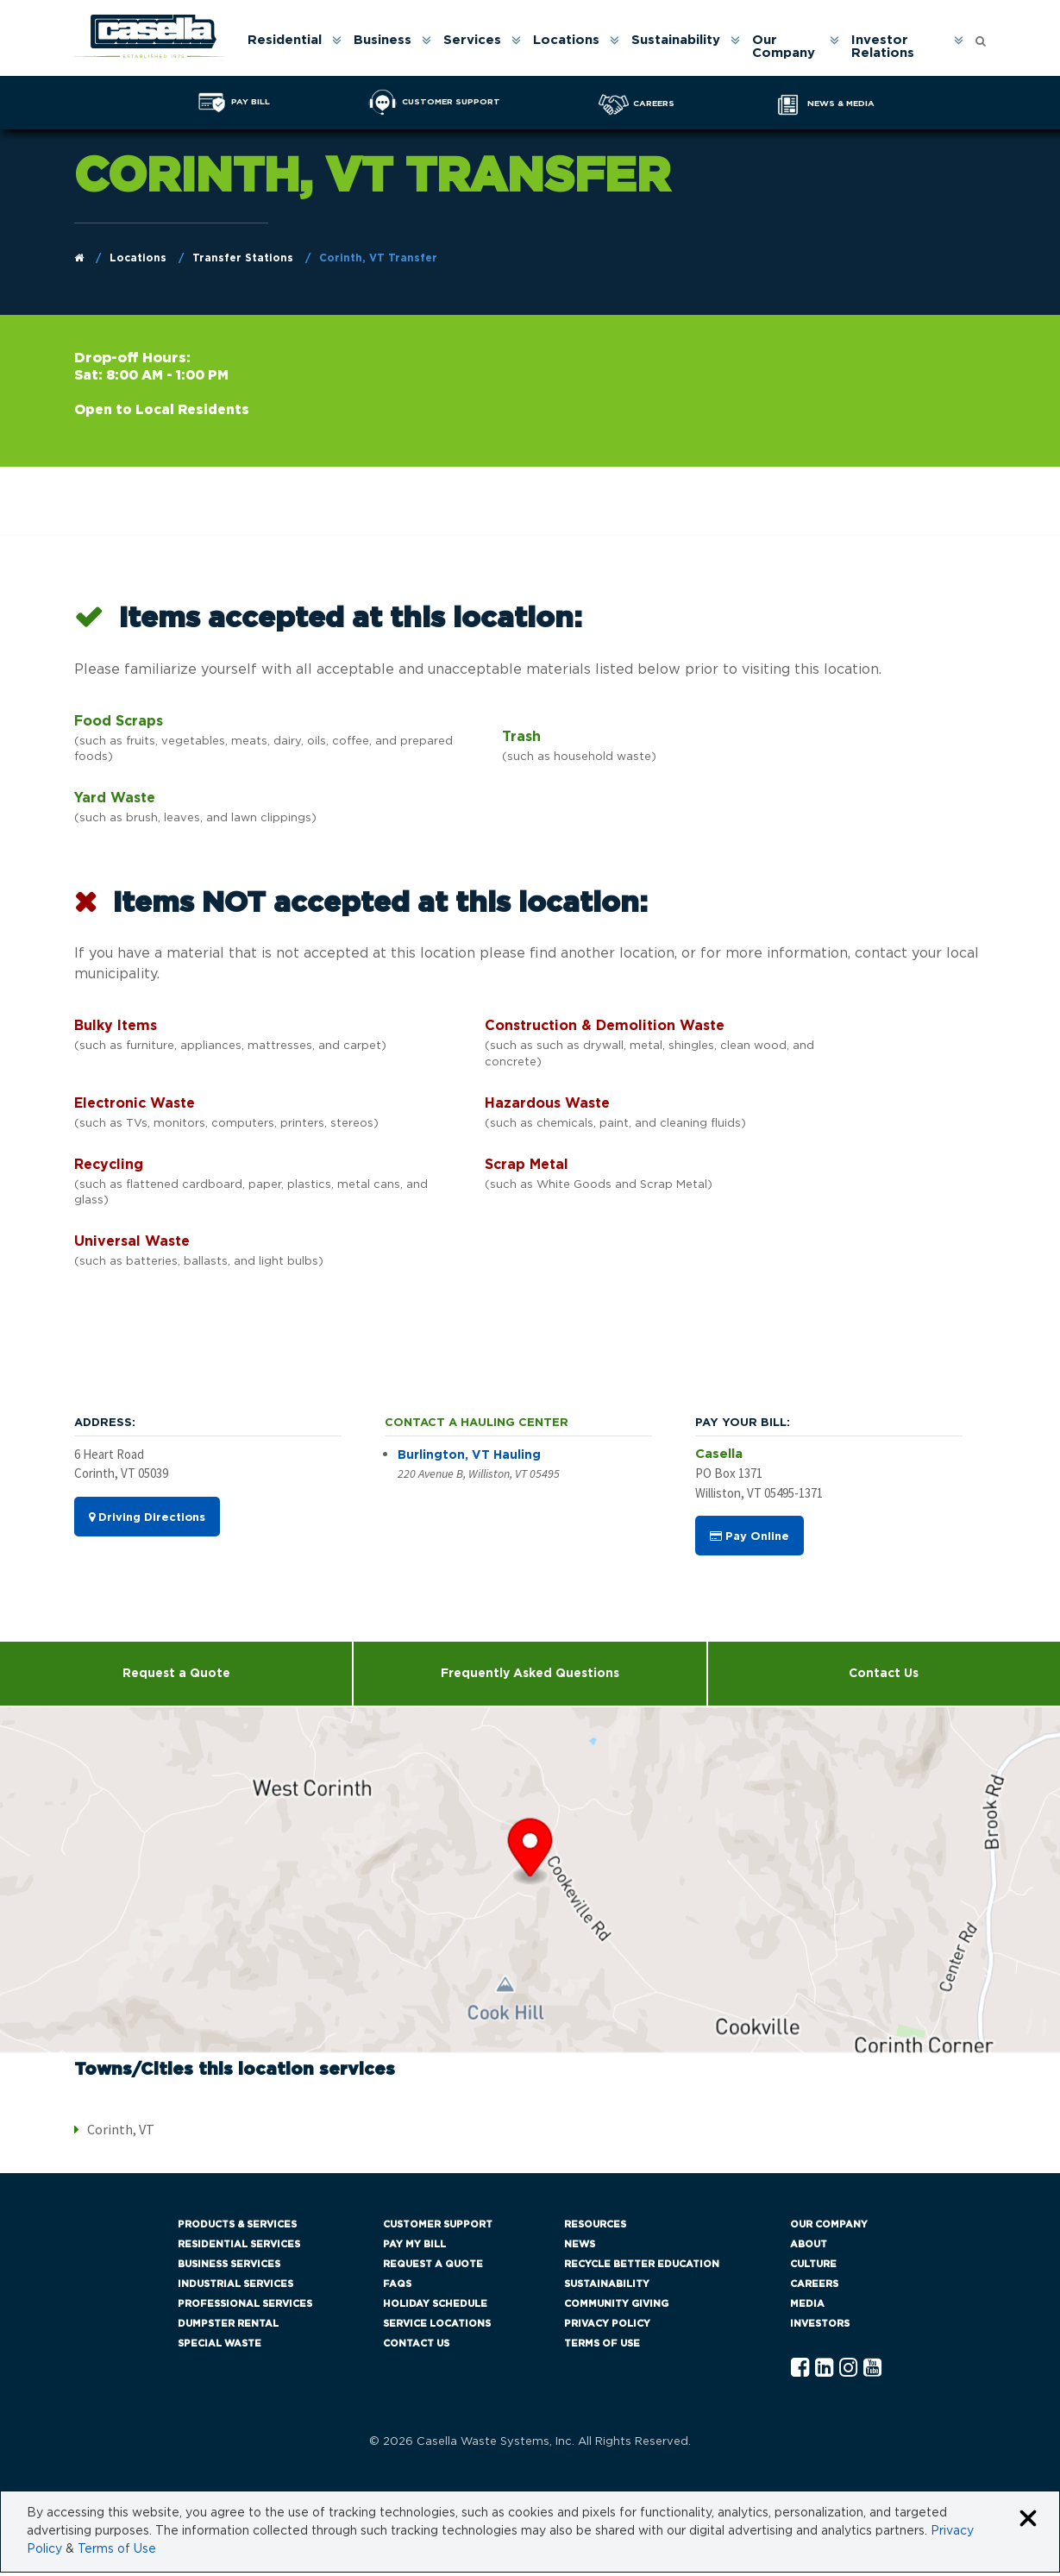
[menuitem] (298, 47)
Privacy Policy (607, 2327)
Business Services (229, 2267)
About (808, 2247)
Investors (820, 2327)
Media (807, 2307)
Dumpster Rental (228, 2327)
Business (388, 41)
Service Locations (437, 2327)
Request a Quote (176, 1677)
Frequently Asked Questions (530, 1677)
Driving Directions (147, 1520)
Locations (571, 41)
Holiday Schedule (435, 2307)
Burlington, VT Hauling (469, 1458)
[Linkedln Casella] (824, 2372)
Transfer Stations (242, 259)
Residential (290, 41)
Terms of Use (602, 2347)
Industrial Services (235, 2287)
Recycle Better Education (641, 2267)
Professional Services (245, 2307)
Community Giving (616, 2307)
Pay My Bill (414, 2247)
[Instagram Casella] (848, 2372)
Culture (813, 2267)
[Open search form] (980, 37)
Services (477, 41)
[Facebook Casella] (800, 2372)
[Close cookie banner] (1028, 2523)
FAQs (397, 2287)
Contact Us (884, 1677)
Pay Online (749, 1540)
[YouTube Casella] (872, 2372)
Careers (814, 2287)
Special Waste (219, 2347)
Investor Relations (886, 47)
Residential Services (239, 2247)
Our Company (788, 47)
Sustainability (681, 41)
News (579, 2247)
